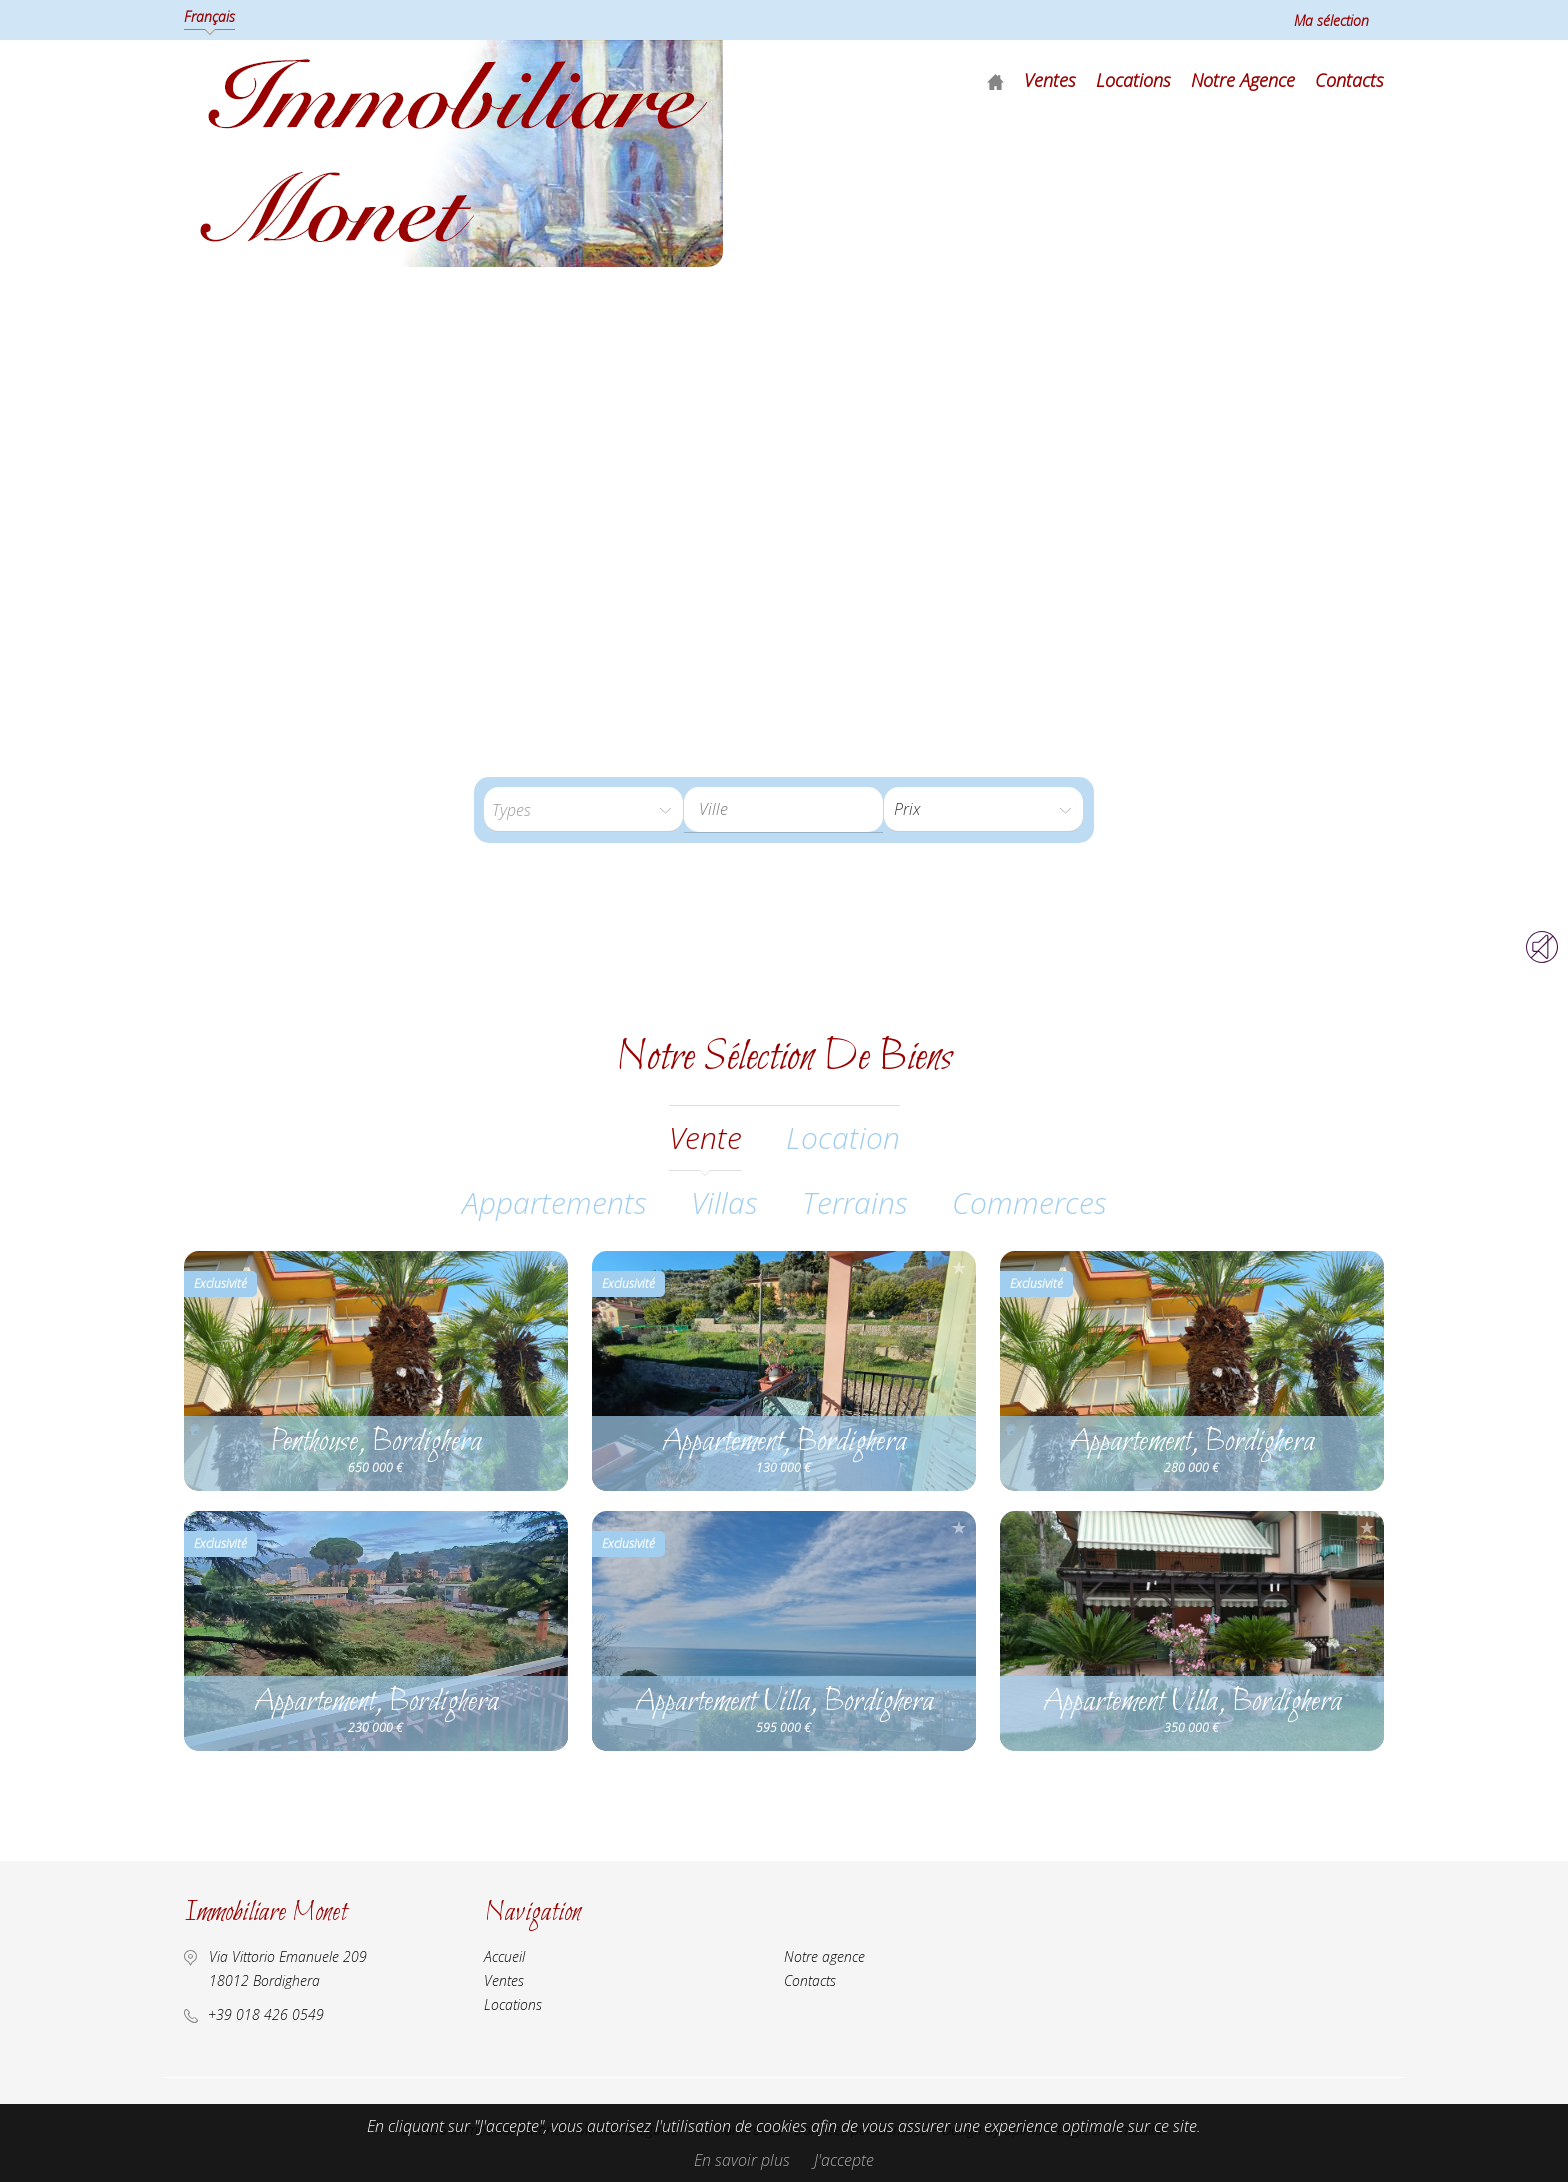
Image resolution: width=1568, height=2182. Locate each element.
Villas (724, 1202)
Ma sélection (1331, 20)
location (843, 1137)
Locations (1133, 80)
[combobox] (783, 809)
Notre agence (1243, 80)
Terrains (855, 1202)
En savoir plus (742, 2160)
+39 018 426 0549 (266, 2014)
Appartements (554, 1202)
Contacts (1349, 80)
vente (705, 1137)
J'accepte (844, 2160)
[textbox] (799, 809)
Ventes (1050, 80)
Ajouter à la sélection (551, 1267)
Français (209, 16)
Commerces (1029, 1202)
